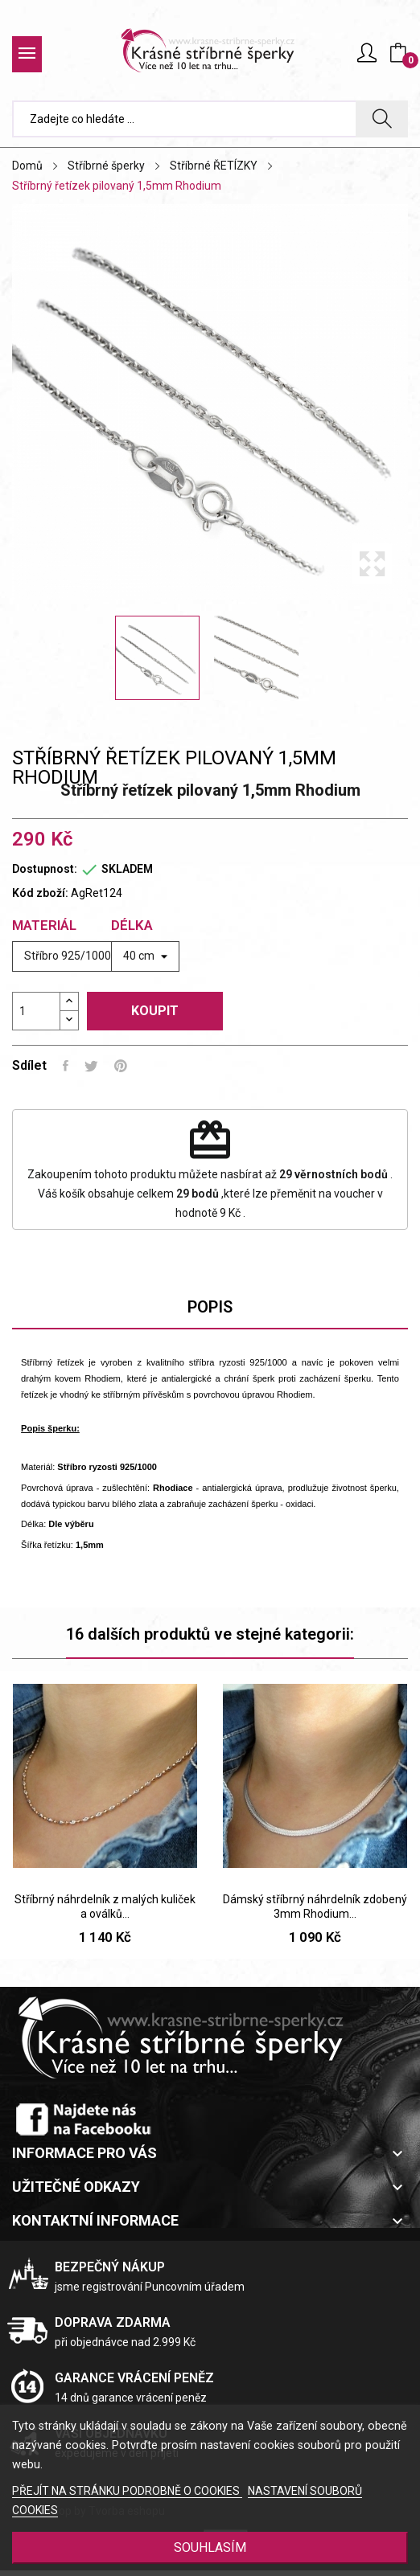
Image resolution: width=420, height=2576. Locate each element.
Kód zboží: (40, 893)
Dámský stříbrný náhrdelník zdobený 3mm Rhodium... (315, 1906)
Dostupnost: (44, 868)
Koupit (155, 1010)
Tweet (91, 1066)
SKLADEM (127, 868)
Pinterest (120, 1066)
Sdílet (65, 1066)
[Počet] (36, 1011)
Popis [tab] (210, 1307)
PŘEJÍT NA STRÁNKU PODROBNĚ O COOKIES (127, 2490)
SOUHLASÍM (210, 2547)
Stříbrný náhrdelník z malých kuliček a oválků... (105, 1906)
